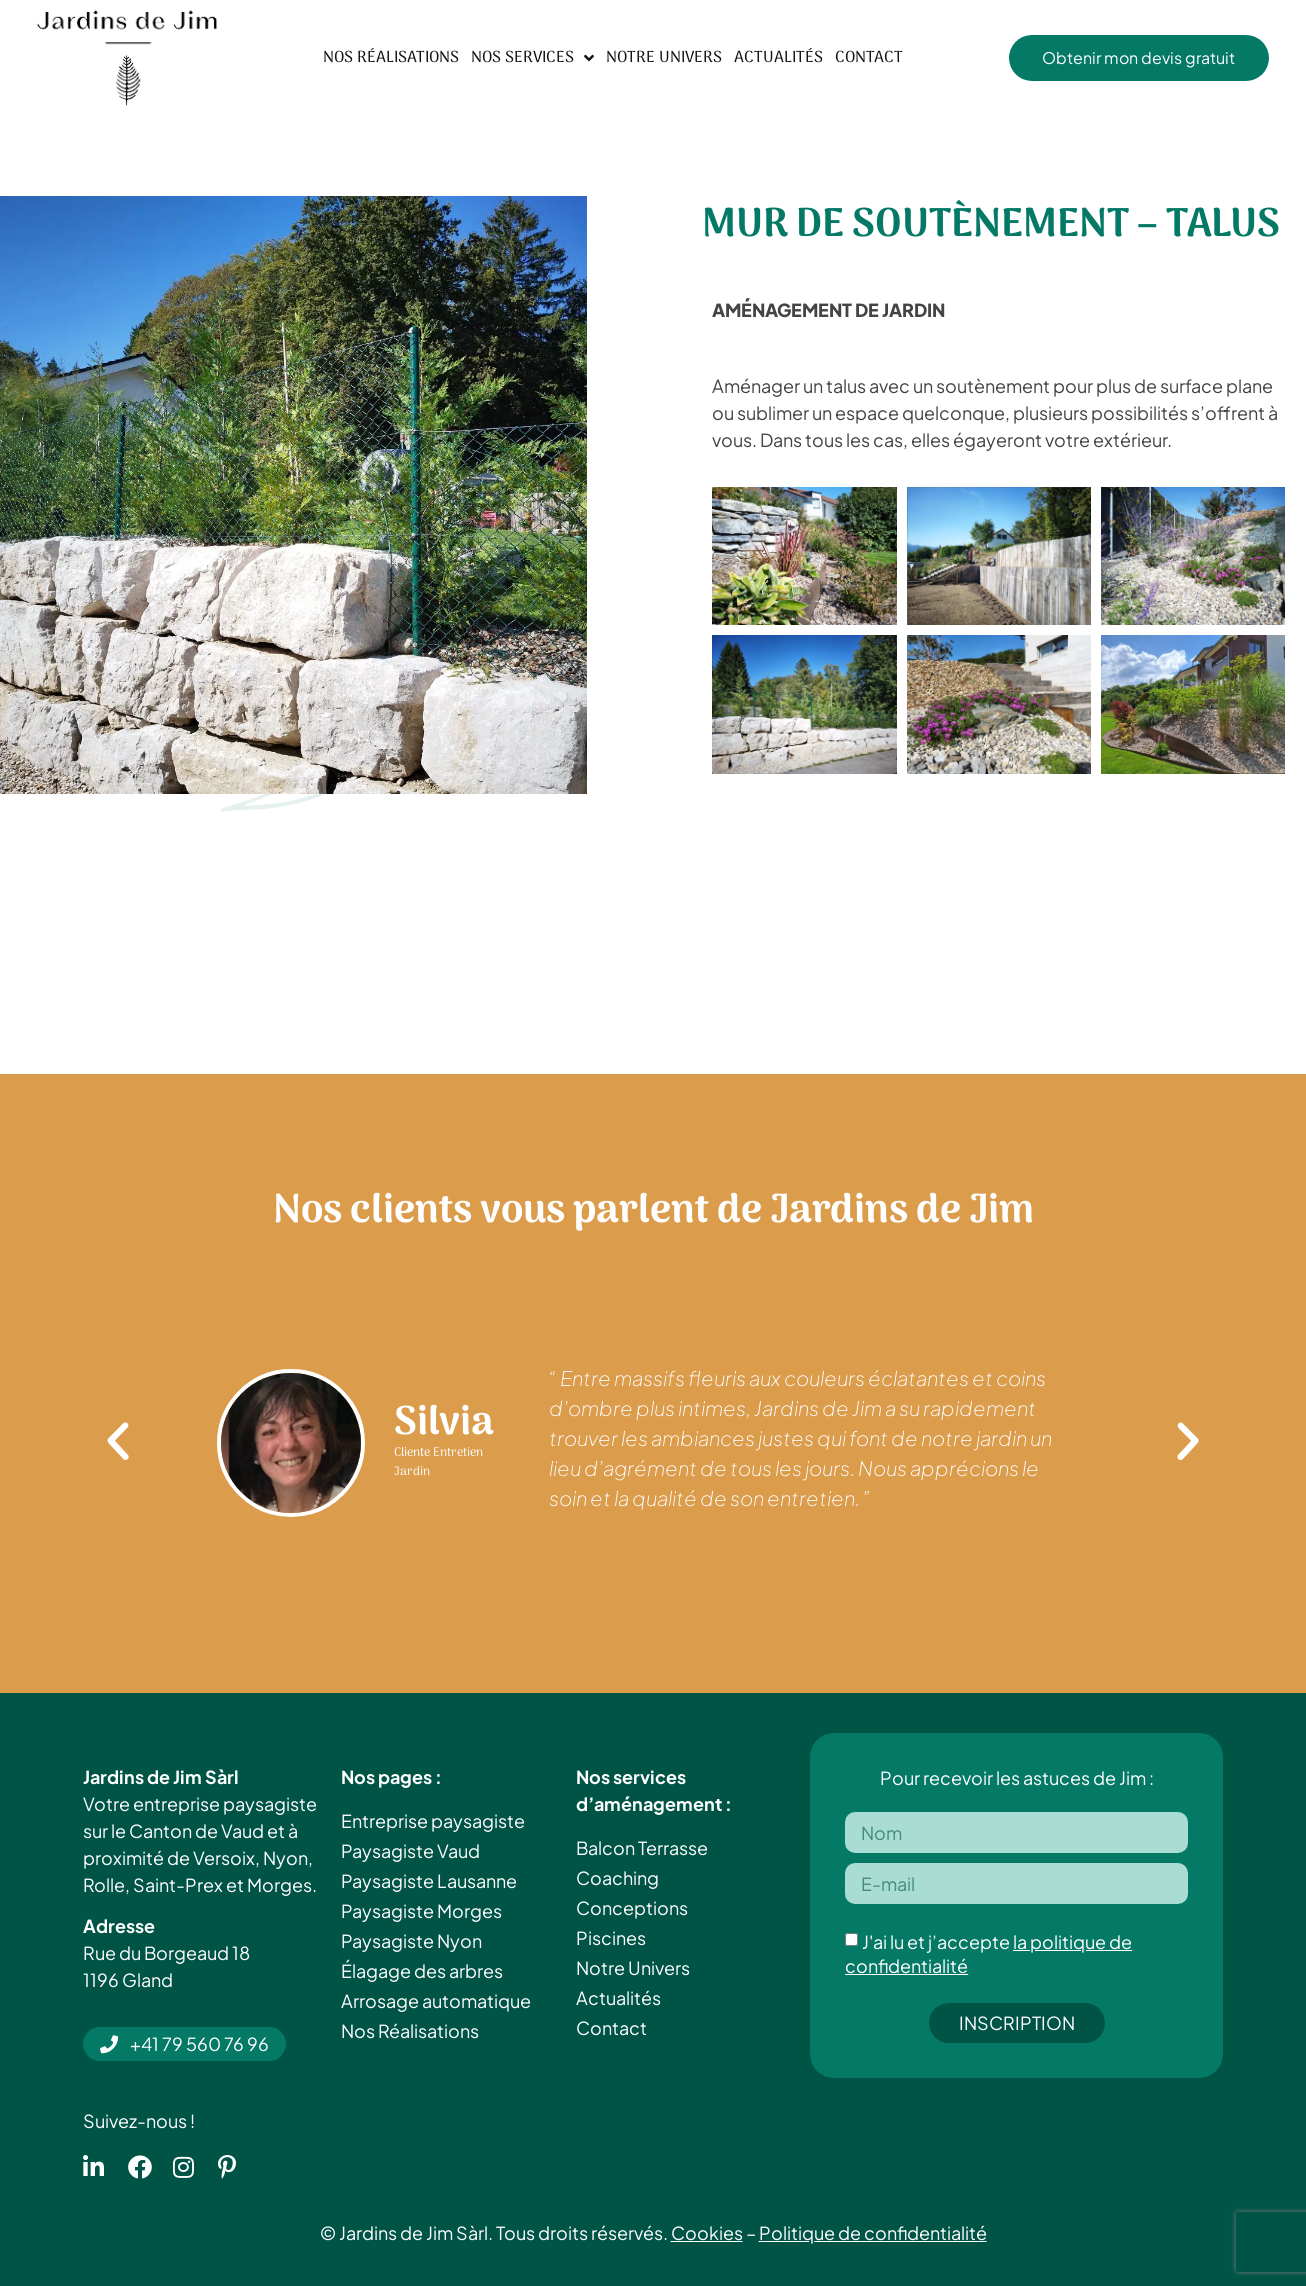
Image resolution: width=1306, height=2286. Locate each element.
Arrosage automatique (436, 2000)
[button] (118, 1442)
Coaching (617, 1877)
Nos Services (532, 58)
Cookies (707, 2232)
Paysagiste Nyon (411, 1940)
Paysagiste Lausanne (429, 1880)
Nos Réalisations (391, 58)
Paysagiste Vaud (410, 1850)
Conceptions (632, 1907)
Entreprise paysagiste (433, 1820)
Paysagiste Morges (421, 1910)
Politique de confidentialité (873, 2232)
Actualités (778, 58)
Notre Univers (664, 58)
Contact (869, 58)
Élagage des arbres (422, 1970)
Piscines (611, 1937)
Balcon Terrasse (642, 1847)
